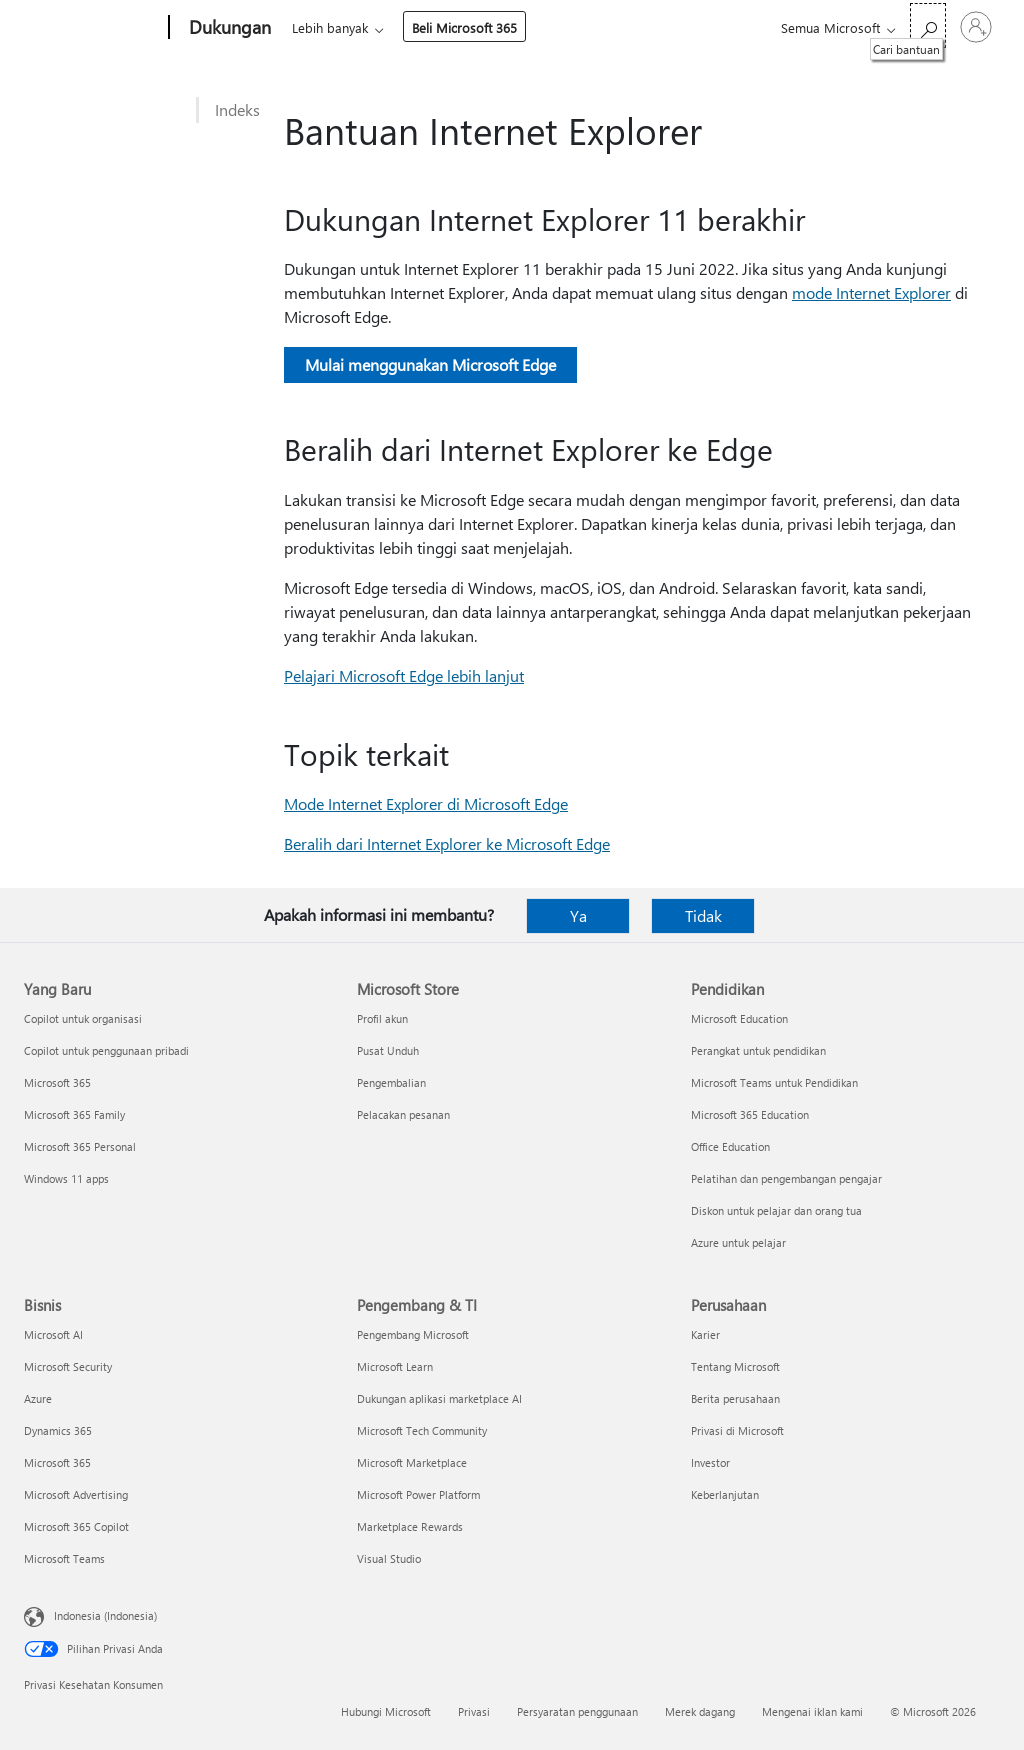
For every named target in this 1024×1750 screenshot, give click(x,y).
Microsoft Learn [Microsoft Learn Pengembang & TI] (395, 1366)
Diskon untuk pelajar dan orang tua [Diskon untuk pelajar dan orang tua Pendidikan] (776, 1210)
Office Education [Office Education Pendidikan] (730, 1146)
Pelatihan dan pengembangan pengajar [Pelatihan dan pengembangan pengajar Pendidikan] (786, 1178)
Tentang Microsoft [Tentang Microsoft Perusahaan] (735, 1366)
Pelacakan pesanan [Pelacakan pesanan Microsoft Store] (403, 1114)
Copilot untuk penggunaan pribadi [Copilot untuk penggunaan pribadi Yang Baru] (106, 1050)
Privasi (474, 1711)
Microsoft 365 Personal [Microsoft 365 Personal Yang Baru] (80, 1146)
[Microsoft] (92, 28)
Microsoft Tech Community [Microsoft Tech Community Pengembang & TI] (422, 1430)
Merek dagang (700, 1711)
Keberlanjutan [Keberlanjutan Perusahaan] (725, 1494)
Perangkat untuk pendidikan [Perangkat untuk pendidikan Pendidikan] (758, 1050)
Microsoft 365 (328, 27)
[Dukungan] (228, 28)
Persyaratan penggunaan (577, 1711)
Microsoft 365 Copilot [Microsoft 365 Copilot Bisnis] (76, 1526)
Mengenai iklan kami (812, 1711)
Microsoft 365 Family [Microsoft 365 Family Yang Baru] (74, 1114)
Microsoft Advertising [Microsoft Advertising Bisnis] (76, 1494)
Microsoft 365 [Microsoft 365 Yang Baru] (57, 1082)
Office (408, 27)
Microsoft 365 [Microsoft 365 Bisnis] (57, 1462)
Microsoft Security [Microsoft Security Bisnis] (68, 1366)
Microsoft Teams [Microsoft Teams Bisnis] (64, 1558)
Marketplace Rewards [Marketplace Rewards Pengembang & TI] (410, 1526)
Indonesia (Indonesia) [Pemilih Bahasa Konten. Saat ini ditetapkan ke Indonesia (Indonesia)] (105, 1615)
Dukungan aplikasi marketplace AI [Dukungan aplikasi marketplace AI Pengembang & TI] (439, 1398)
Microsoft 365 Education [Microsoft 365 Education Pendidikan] (750, 1114)
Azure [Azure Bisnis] (38, 1398)
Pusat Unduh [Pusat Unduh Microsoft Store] (388, 1050)
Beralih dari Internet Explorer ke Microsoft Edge (447, 843)
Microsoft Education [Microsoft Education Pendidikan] (739, 1018)
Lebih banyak (489, 27)
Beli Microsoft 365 (623, 27)
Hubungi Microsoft (386, 1711)
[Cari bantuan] (928, 25)
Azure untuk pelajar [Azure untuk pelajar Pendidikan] (738, 1242)
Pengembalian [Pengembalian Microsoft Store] (391, 1082)
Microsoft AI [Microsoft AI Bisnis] (53, 1334)
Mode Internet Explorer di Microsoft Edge (426, 803)
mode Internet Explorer (871, 292)
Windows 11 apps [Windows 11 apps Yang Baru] (66, 1178)
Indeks (237, 109)
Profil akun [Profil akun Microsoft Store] (382, 1018)
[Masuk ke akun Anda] (976, 27)
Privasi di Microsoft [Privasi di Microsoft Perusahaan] (737, 1430)
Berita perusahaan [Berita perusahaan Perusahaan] (735, 1398)
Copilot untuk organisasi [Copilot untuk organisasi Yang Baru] (83, 1018)
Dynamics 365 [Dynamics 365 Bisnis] (58, 1430)
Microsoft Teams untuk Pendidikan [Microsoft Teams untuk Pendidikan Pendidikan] (774, 1082)
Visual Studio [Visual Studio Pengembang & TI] (389, 1558)
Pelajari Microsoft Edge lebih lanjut (404, 675)
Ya (578, 915)
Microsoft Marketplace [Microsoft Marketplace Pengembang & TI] (412, 1462)
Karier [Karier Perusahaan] (705, 1334)
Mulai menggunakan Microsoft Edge (430, 364)
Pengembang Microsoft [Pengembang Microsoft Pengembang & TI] (413, 1334)
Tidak (703, 915)
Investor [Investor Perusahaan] (710, 1462)
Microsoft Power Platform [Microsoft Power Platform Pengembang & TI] (418, 1494)
